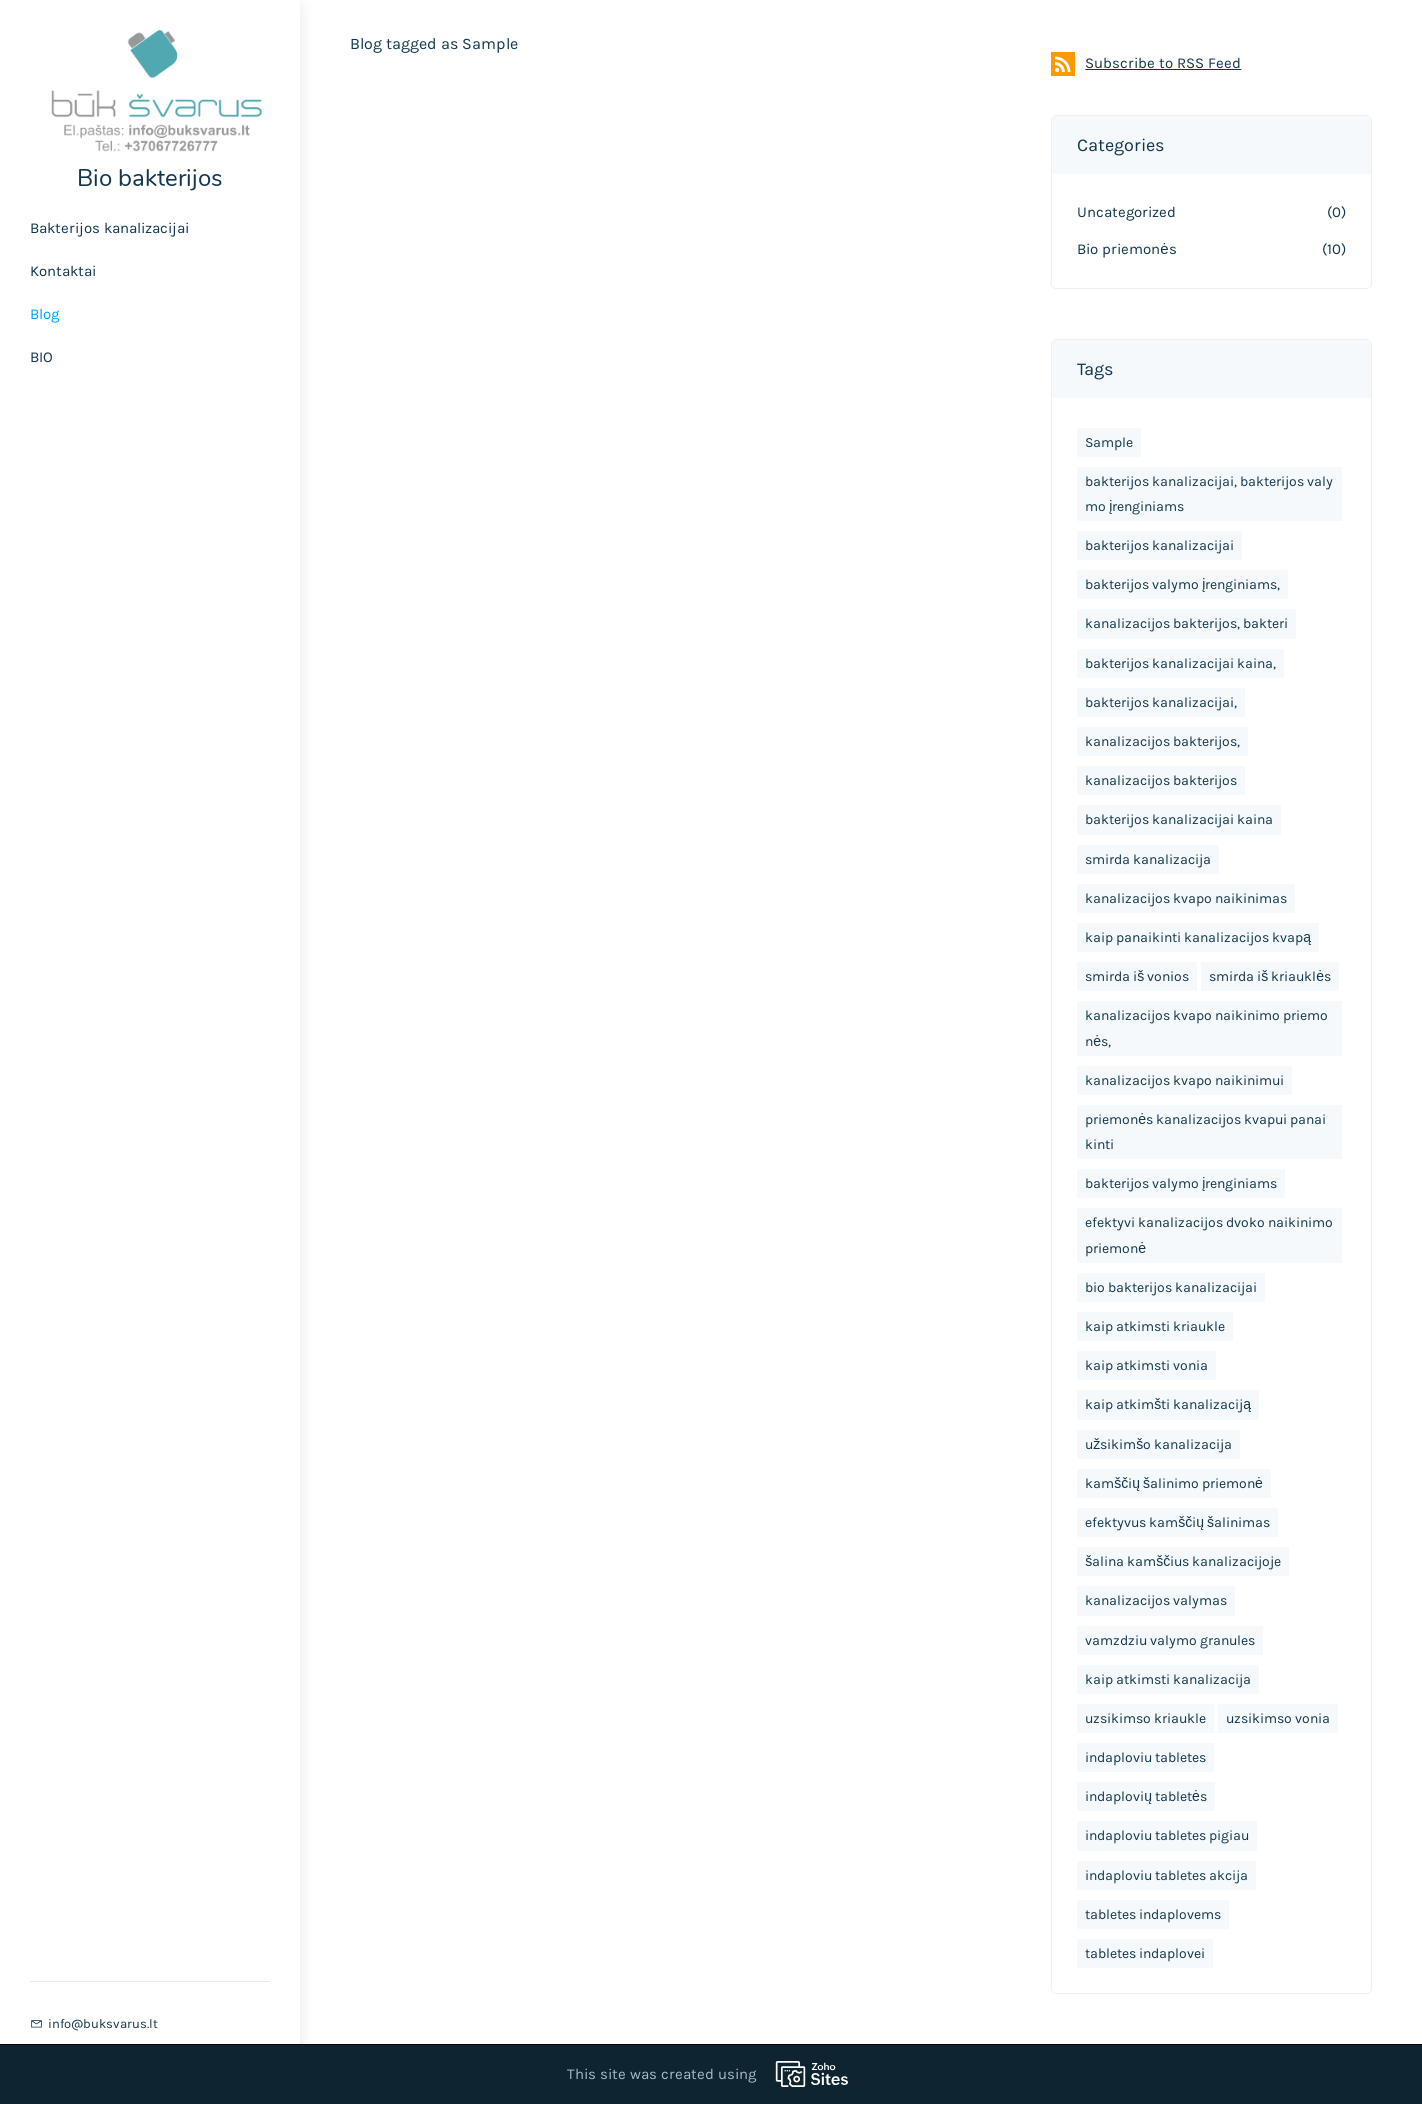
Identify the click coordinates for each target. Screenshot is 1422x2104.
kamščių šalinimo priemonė (1174, 1483)
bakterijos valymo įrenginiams (1181, 1183)
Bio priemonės (1126, 249)
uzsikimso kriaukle (1145, 1718)
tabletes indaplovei (1145, 1953)
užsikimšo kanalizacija (1158, 1444)
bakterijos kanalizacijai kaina (1179, 819)
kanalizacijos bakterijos (1161, 780)
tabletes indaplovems (1153, 1914)
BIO (41, 357)
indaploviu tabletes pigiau (1167, 1835)
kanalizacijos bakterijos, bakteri (1186, 623)
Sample (1109, 442)
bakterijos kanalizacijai (1159, 545)
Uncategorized (1126, 212)
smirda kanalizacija (1148, 859)
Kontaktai (63, 271)
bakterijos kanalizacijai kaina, (1180, 663)
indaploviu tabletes (1145, 1757)
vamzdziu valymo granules (1170, 1640)
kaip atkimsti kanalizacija (1168, 1679)
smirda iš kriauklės (1270, 976)
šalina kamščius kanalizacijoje (1183, 1561)
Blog (44, 314)
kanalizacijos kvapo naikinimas (1186, 898)
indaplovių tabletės (1146, 1796)
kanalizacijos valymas (1156, 1600)
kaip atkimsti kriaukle (1155, 1326)
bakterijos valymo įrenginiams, (1182, 584)
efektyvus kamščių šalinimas (1177, 1522)
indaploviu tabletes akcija (1166, 1875)
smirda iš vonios (1137, 976)
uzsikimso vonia (1278, 1718)
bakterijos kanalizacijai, (1161, 702)
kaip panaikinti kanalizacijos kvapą (1198, 937)
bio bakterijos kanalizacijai (1171, 1287)
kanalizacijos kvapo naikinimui (1184, 1080)
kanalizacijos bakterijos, (1162, 741)
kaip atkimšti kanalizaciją (1168, 1404)
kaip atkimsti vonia (1146, 1365)
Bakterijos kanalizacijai (109, 228)
